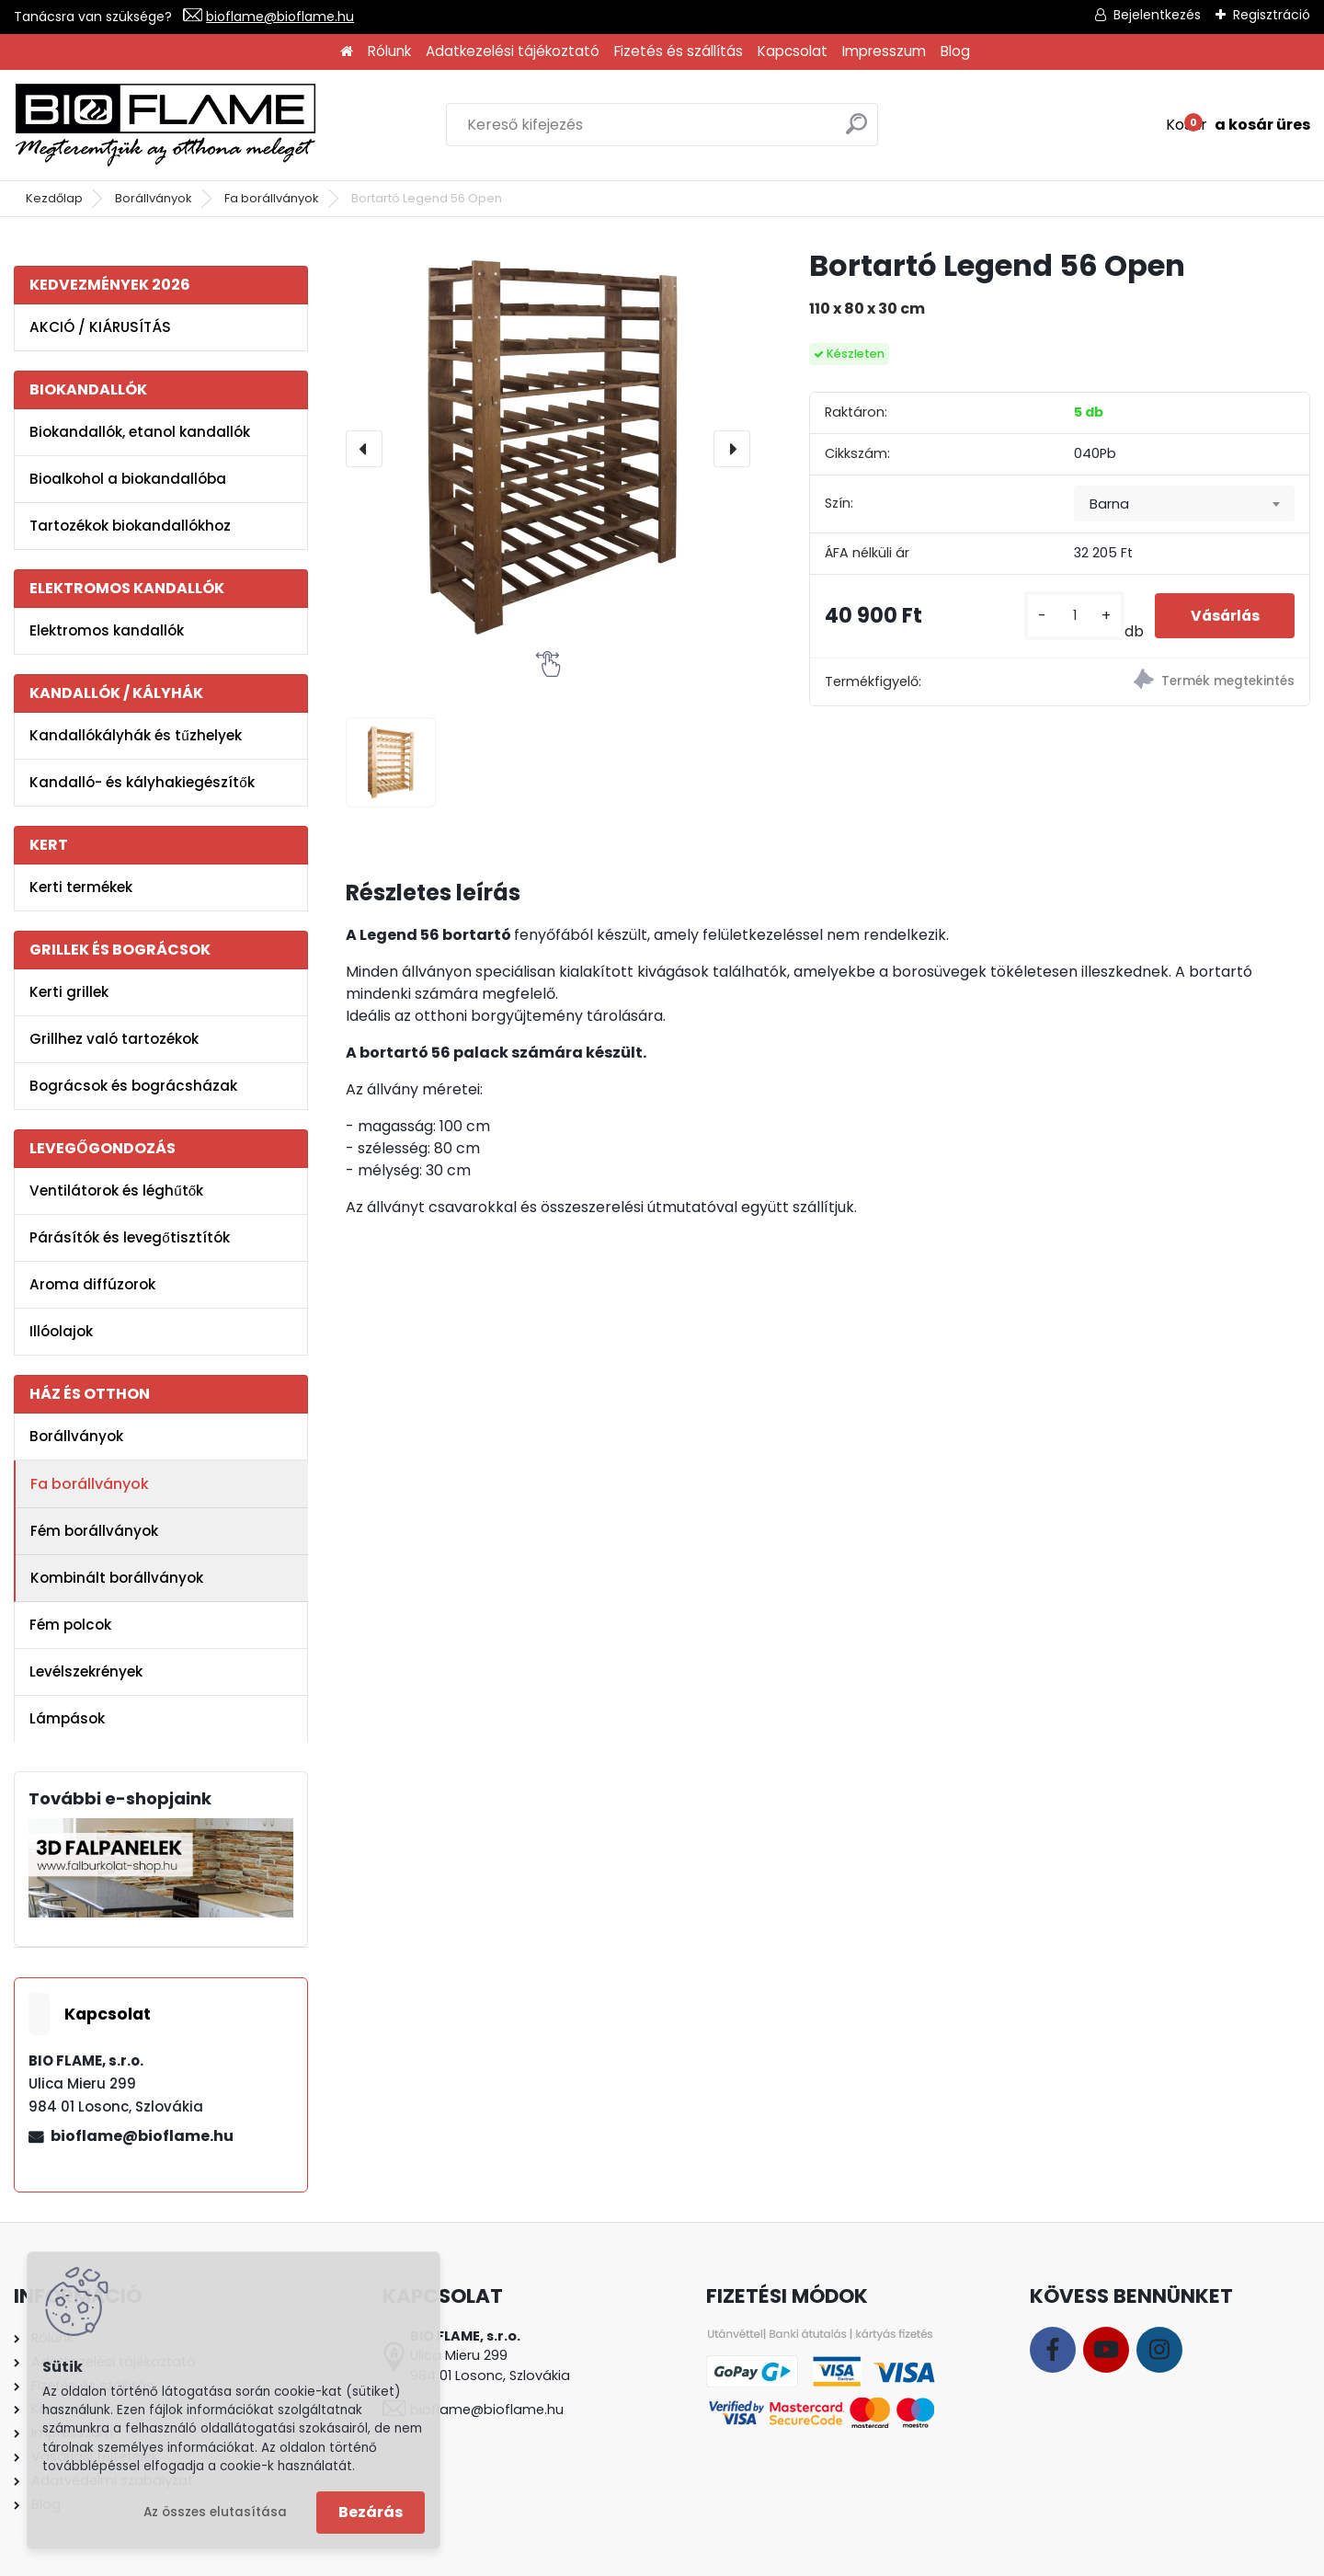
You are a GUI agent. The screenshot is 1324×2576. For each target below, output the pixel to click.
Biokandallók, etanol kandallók (139, 431)
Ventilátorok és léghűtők (116, 1190)
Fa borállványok (271, 198)
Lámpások (67, 1718)
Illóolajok (61, 1331)
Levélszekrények (86, 1671)
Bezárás (370, 2512)
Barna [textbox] (1109, 504)
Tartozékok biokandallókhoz (130, 525)
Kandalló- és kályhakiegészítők (141, 782)
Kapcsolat (793, 51)
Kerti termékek (80, 887)
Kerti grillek (68, 992)
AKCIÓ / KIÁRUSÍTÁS (100, 327)
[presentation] (364, 448)
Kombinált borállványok (116, 1577)
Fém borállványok (94, 1530)
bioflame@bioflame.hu (280, 16)
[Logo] (165, 125)
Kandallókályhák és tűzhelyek (135, 735)
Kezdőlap (54, 198)
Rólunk (389, 51)
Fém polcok (70, 1624)
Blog (955, 51)
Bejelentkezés (1157, 15)
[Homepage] (346, 52)
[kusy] (1071, 616)
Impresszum (884, 51)
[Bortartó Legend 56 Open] (548, 448)
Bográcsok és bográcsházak (133, 1085)
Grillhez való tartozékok (114, 1038)
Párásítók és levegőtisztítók (129, 1237)
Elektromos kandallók (106, 630)
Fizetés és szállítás (678, 51)
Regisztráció (1271, 15)
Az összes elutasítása (215, 2512)
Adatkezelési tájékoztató (512, 51)
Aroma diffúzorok (92, 1284)
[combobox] (1184, 504)
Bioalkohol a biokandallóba (127, 478)
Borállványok (153, 198)
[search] (856, 131)
